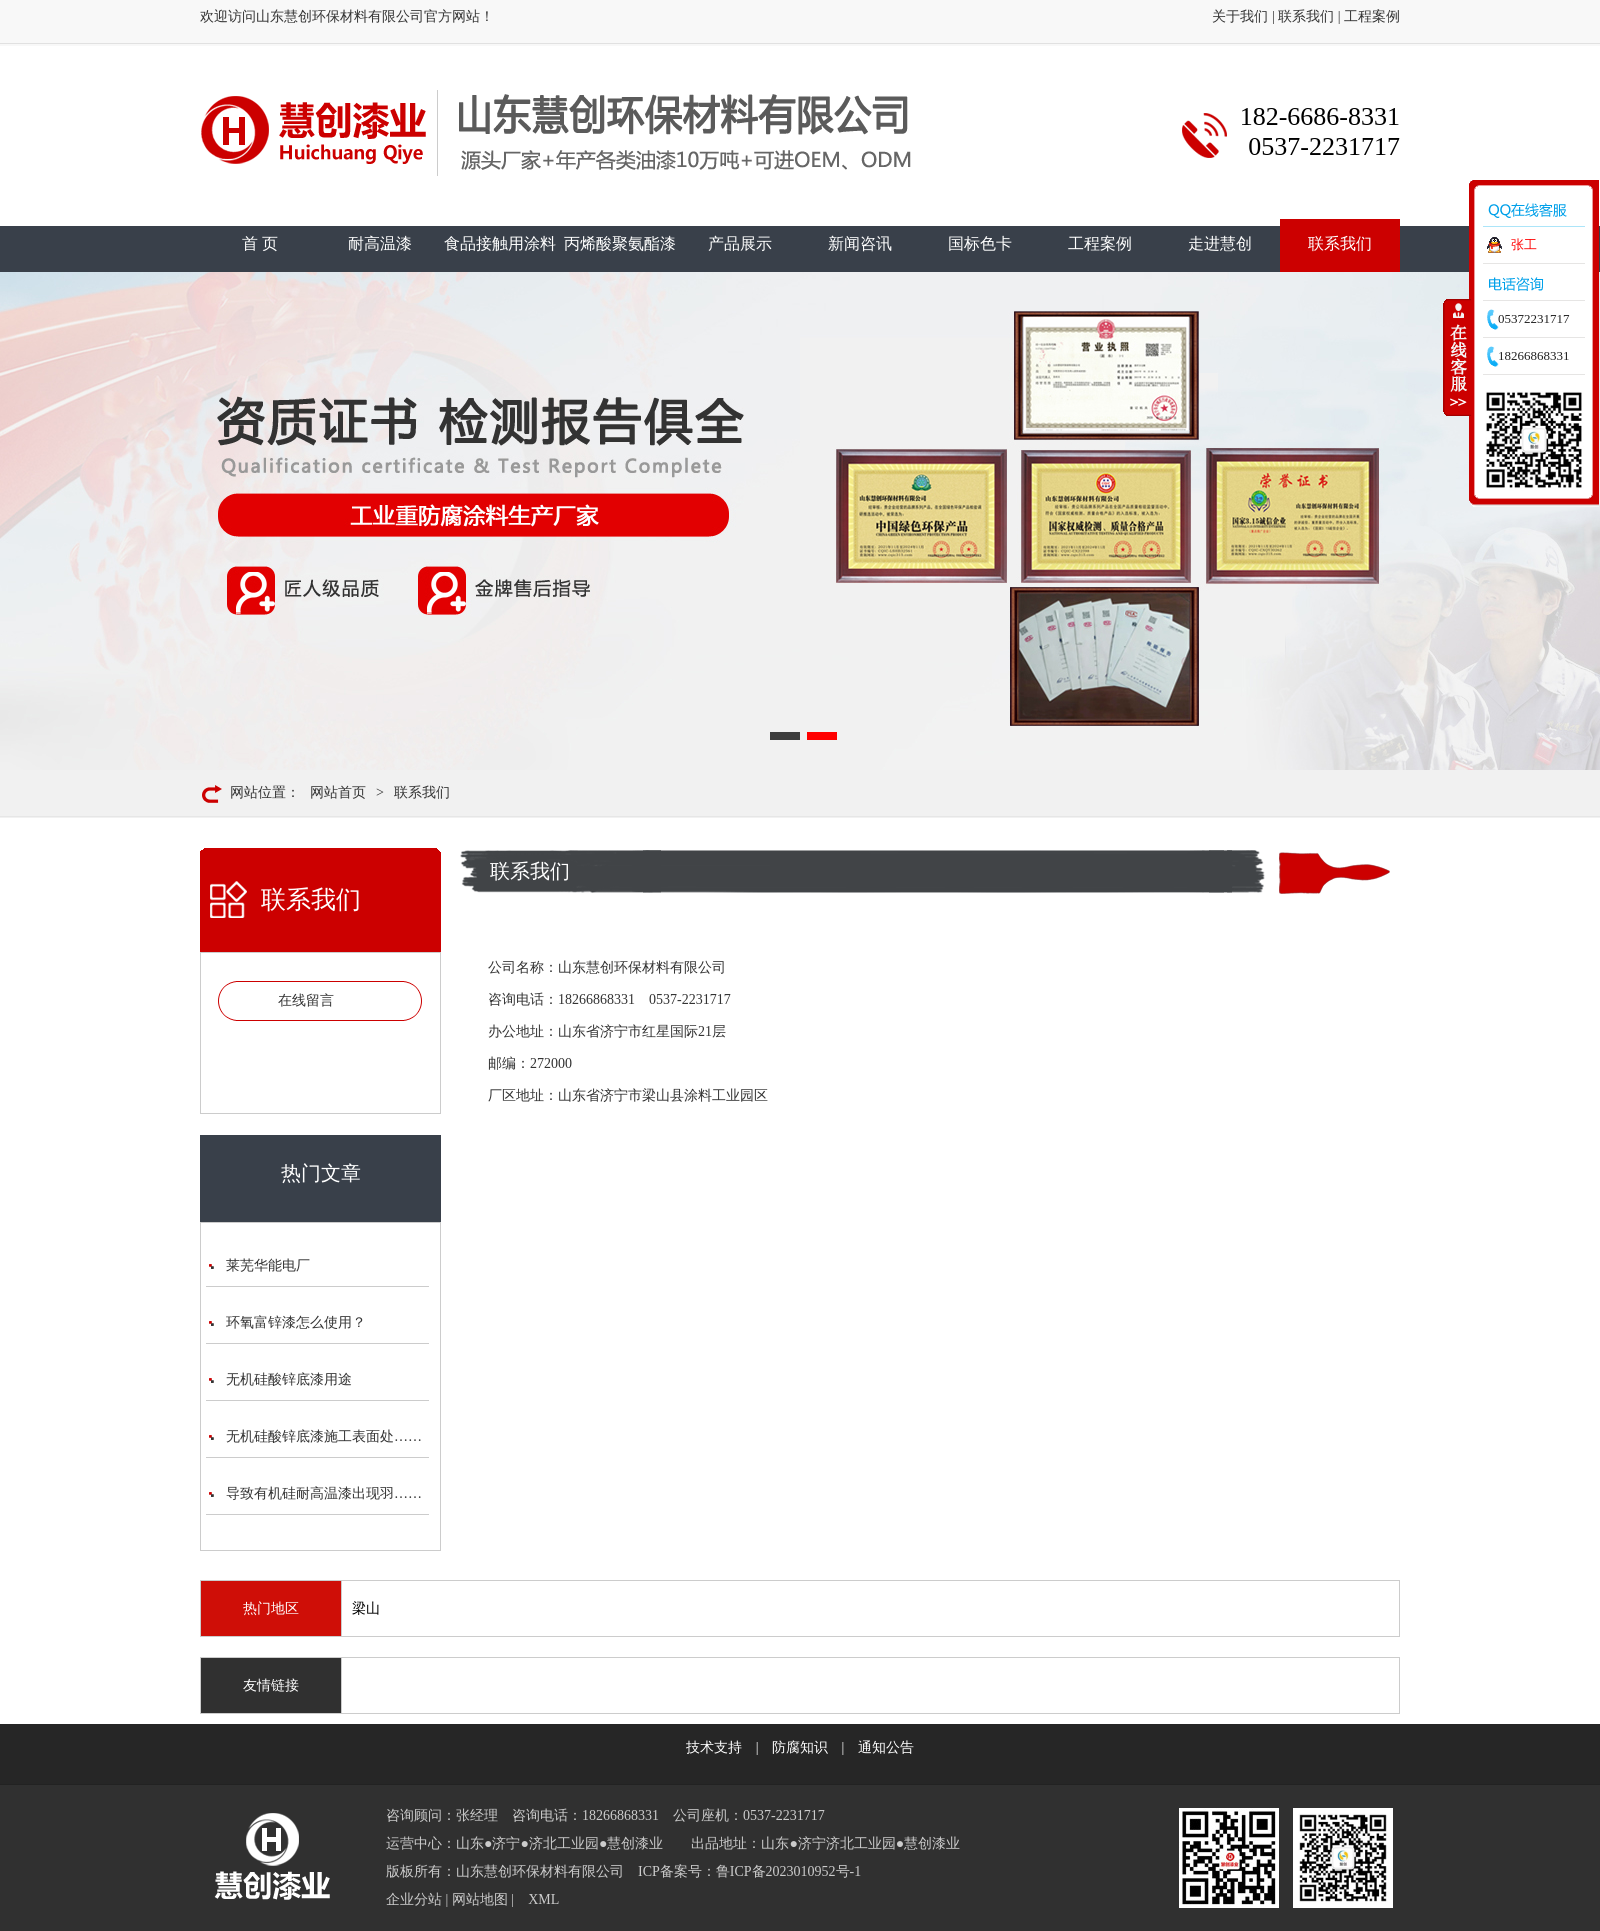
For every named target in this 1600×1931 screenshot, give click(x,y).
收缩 (1457, 357)
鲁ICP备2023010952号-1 (788, 1871)
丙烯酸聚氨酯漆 (620, 243)
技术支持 (714, 1747)
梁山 (366, 1608)
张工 (1524, 244)
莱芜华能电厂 (268, 1265)
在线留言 (306, 1000)
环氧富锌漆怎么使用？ (296, 1322)
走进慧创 (1220, 243)
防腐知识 (800, 1747)
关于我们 (1240, 16)
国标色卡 (980, 243)
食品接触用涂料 (500, 243)
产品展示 (740, 243)
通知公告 (886, 1747)
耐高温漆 (380, 243)
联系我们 (1306, 16)
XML (543, 1899)
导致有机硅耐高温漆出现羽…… (324, 1493)
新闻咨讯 (860, 243)
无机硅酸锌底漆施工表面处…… (324, 1436)
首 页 (260, 243)
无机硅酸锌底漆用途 (289, 1379)
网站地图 (480, 1899)
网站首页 (338, 792)
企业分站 (414, 1899)
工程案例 (1372, 16)
